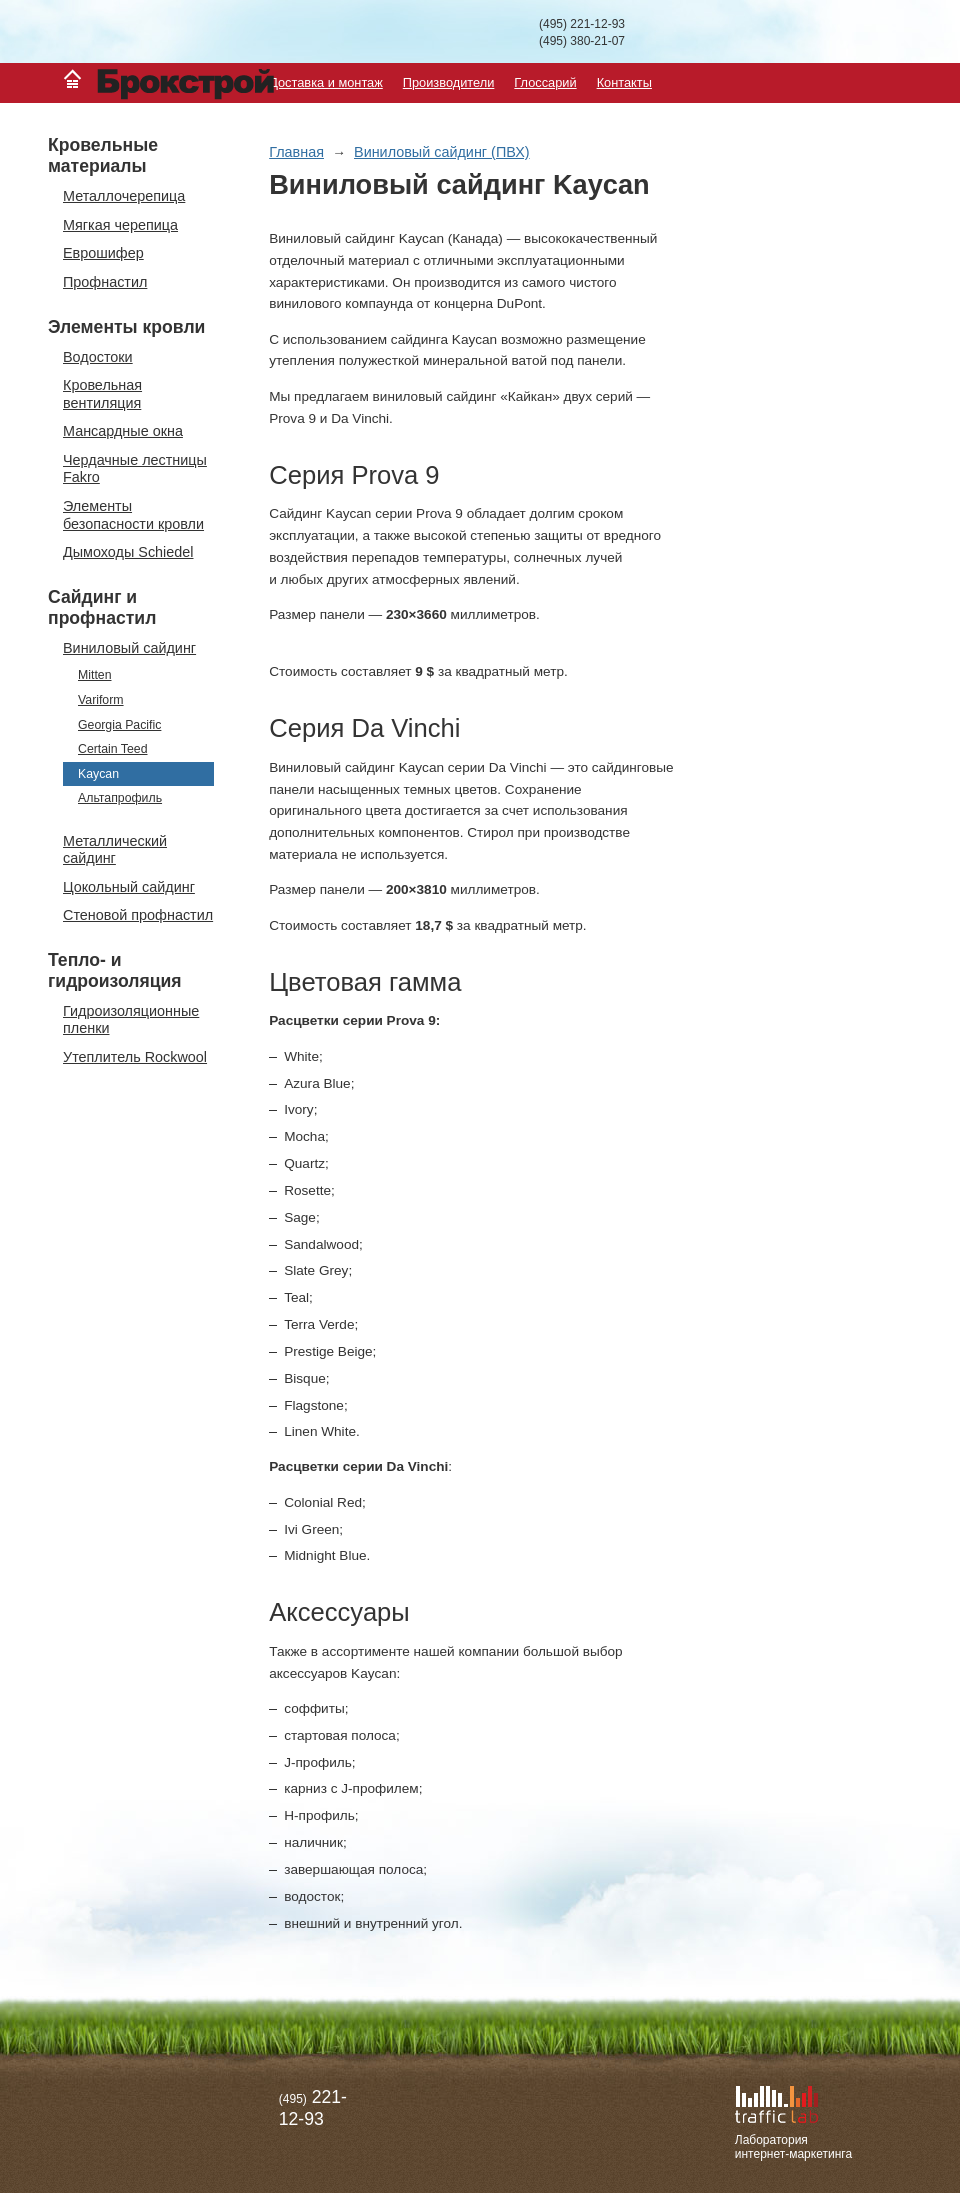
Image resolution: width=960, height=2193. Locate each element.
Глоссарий (545, 82)
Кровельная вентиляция (102, 393)
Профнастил (105, 282)
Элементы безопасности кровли (133, 514)
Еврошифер (103, 253)
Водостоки (98, 357)
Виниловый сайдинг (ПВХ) (442, 152)
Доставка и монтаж (326, 82)
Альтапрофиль (120, 798)
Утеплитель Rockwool (135, 1057)
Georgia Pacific (119, 725)
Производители (449, 82)
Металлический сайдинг (115, 849)
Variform (101, 700)
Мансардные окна (123, 431)
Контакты (624, 82)
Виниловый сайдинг (129, 648)
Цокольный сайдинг (129, 887)
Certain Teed (113, 749)
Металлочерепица (124, 196)
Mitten (95, 675)
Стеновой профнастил (138, 915)
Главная (296, 152)
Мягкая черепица (120, 225)
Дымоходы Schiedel (128, 552)
